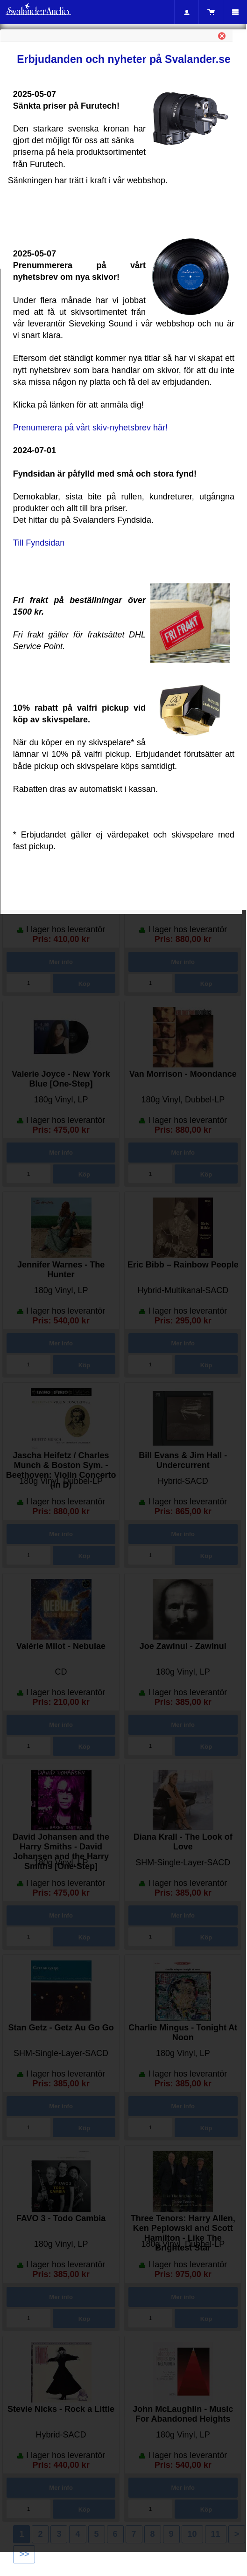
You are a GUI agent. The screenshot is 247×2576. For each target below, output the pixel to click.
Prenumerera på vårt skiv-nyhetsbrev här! (90, 427)
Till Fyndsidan (38, 542)
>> (24, 2554)
